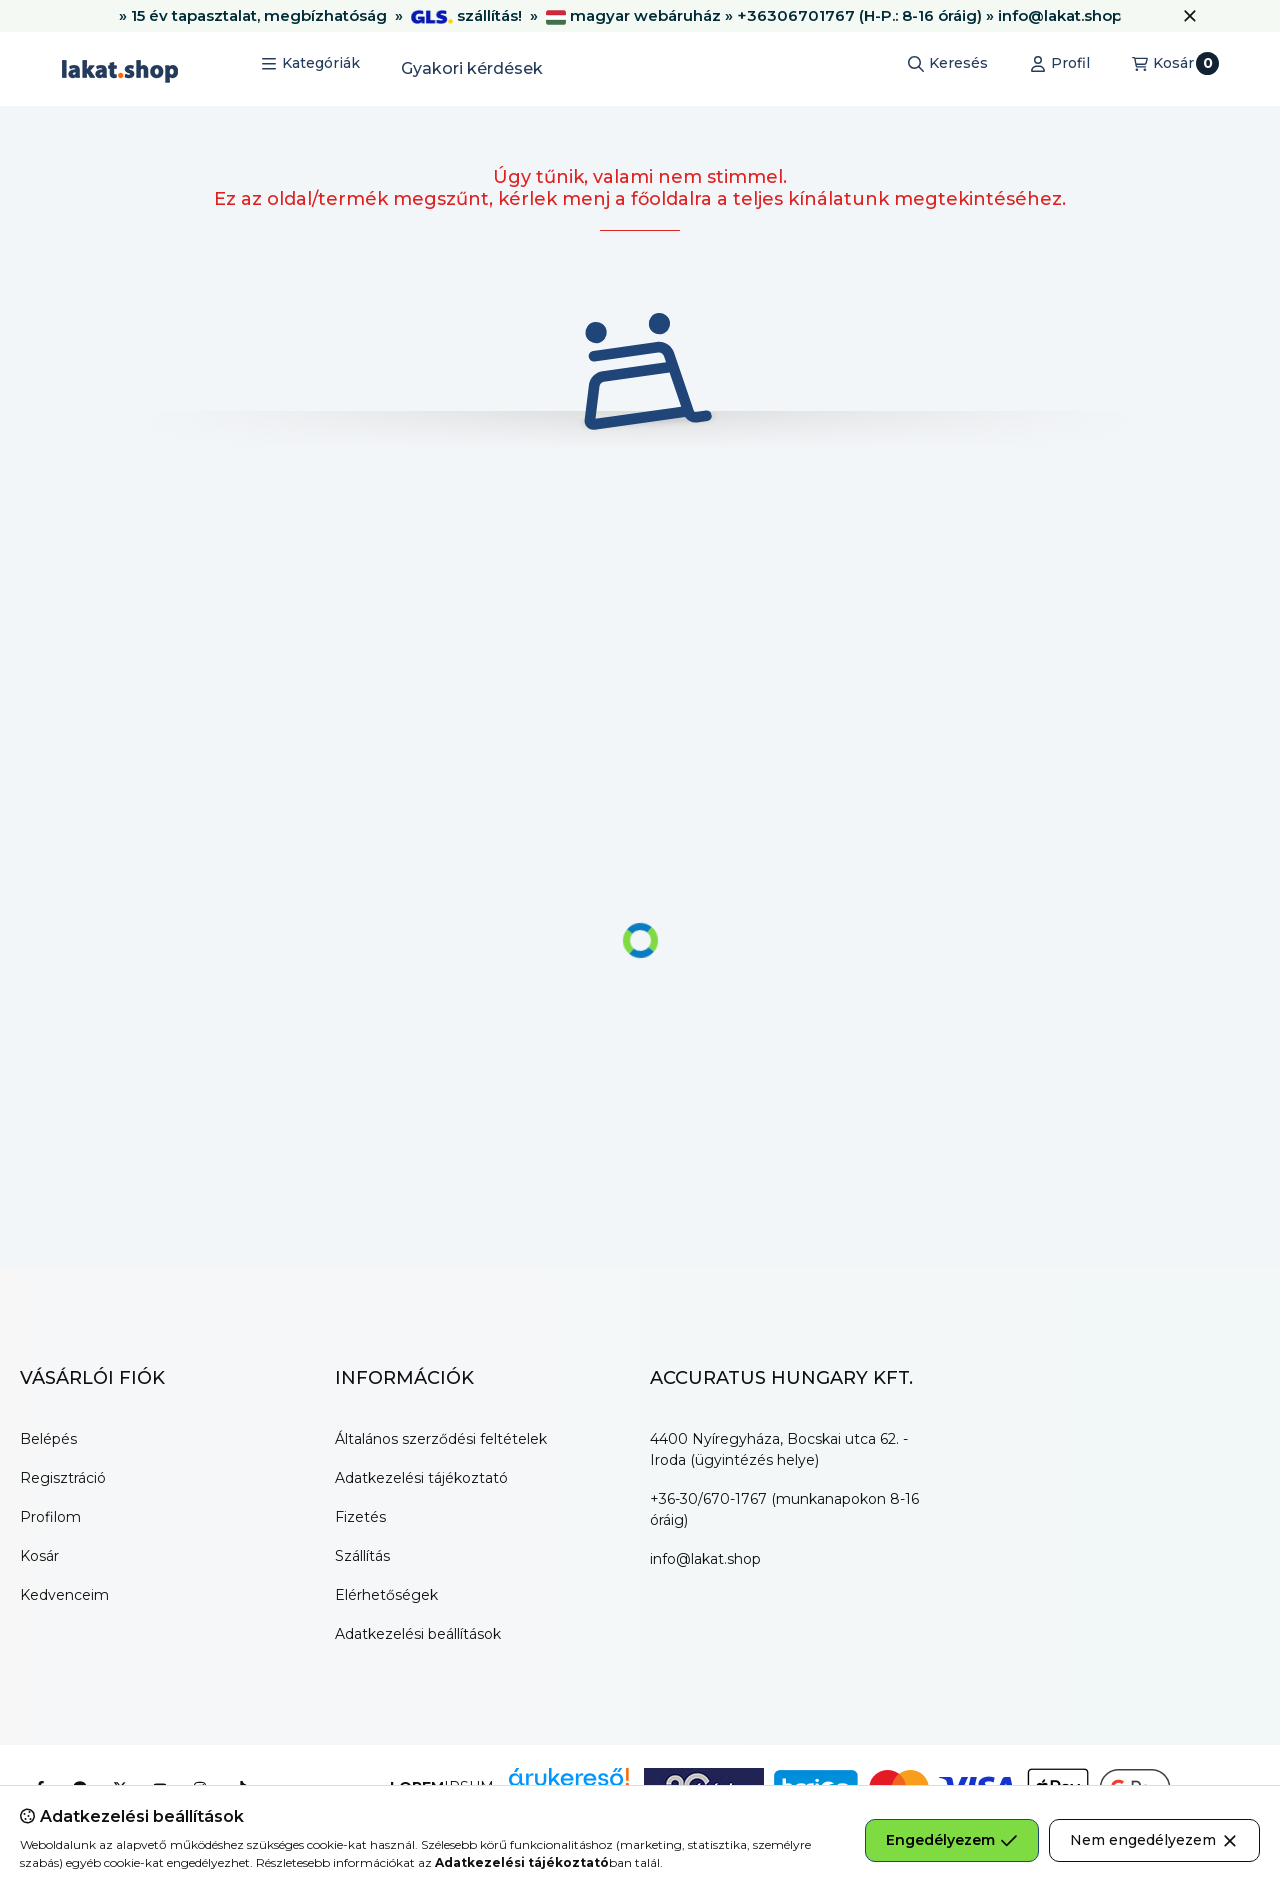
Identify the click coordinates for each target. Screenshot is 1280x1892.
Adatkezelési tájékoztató (421, 1478)
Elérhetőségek (386, 1595)
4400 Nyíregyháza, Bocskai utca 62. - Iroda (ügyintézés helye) (779, 1449)
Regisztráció (63, 1478)
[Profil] (1060, 64)
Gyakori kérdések (472, 68)
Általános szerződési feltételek (441, 1439)
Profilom (50, 1517)
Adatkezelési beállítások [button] (418, 1634)
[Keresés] (948, 64)
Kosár (39, 1556)
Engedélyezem (952, 1840)
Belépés (48, 1439)
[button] (310, 64)
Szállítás (362, 1556)
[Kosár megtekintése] (1175, 64)
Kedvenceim (64, 1595)
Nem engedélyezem (1154, 1840)
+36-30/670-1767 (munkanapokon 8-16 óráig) (784, 1509)
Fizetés (360, 1517)
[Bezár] (1190, 16)
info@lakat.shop (705, 1559)
